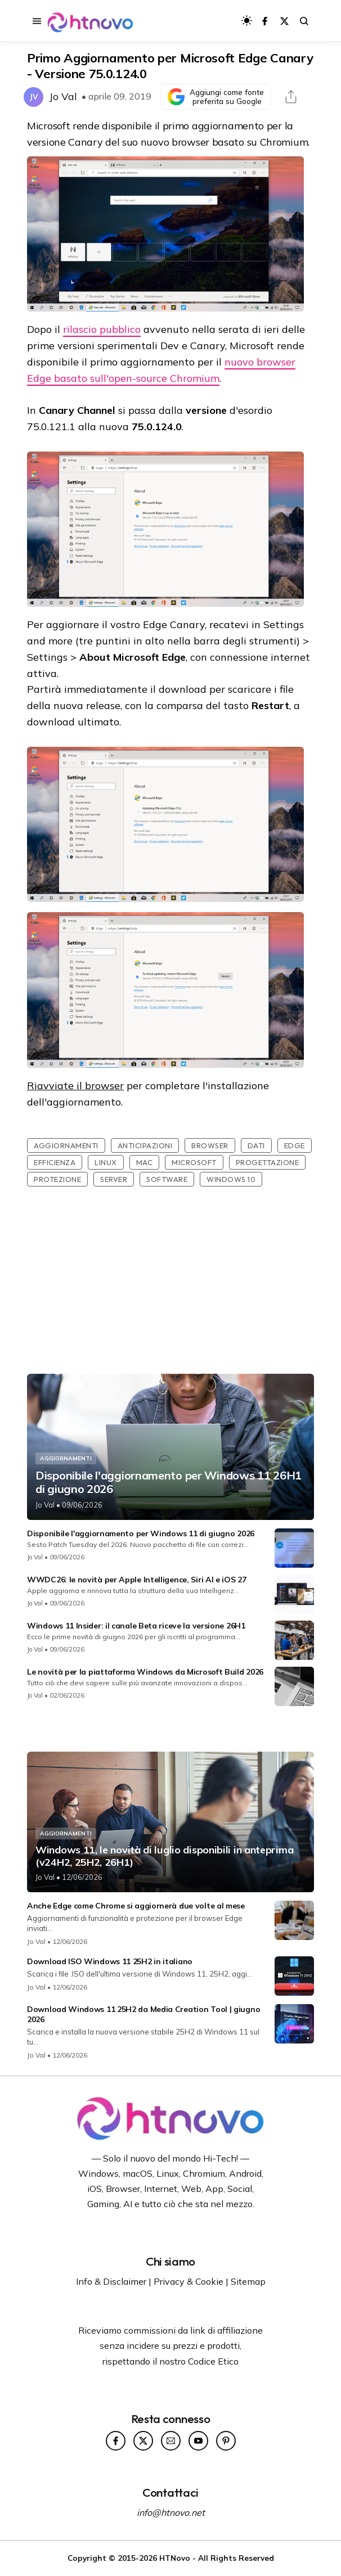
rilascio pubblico (102, 329)
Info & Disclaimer (111, 2281)
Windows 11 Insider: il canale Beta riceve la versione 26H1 (136, 1626)
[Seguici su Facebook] (265, 21)
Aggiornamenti (66, 1145)
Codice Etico (213, 2361)
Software (166, 1179)
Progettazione (267, 1162)
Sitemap (248, 2281)
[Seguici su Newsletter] (171, 2441)
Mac (144, 1162)
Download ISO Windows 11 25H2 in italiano (109, 1961)
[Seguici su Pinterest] (226, 2441)
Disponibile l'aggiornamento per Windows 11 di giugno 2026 (140, 1533)
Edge (294, 1145)
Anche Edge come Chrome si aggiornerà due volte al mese (136, 1906)
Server (113, 1179)
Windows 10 (231, 1179)
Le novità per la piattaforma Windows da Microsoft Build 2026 (145, 1672)
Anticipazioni (145, 1145)
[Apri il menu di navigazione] (37, 21)
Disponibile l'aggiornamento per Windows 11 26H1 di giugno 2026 (168, 1482)
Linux (106, 1162)
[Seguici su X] (284, 21)
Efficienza (54, 1162)
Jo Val (63, 96)
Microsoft (194, 1162)
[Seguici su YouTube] (198, 2441)
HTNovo (174, 2558)
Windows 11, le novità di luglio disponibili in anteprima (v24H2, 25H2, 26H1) (164, 1856)
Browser (209, 1145)
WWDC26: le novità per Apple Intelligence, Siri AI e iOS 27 (136, 1580)
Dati (256, 1145)
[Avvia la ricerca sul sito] (304, 21)
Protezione (57, 1179)
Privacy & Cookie (188, 2281)
